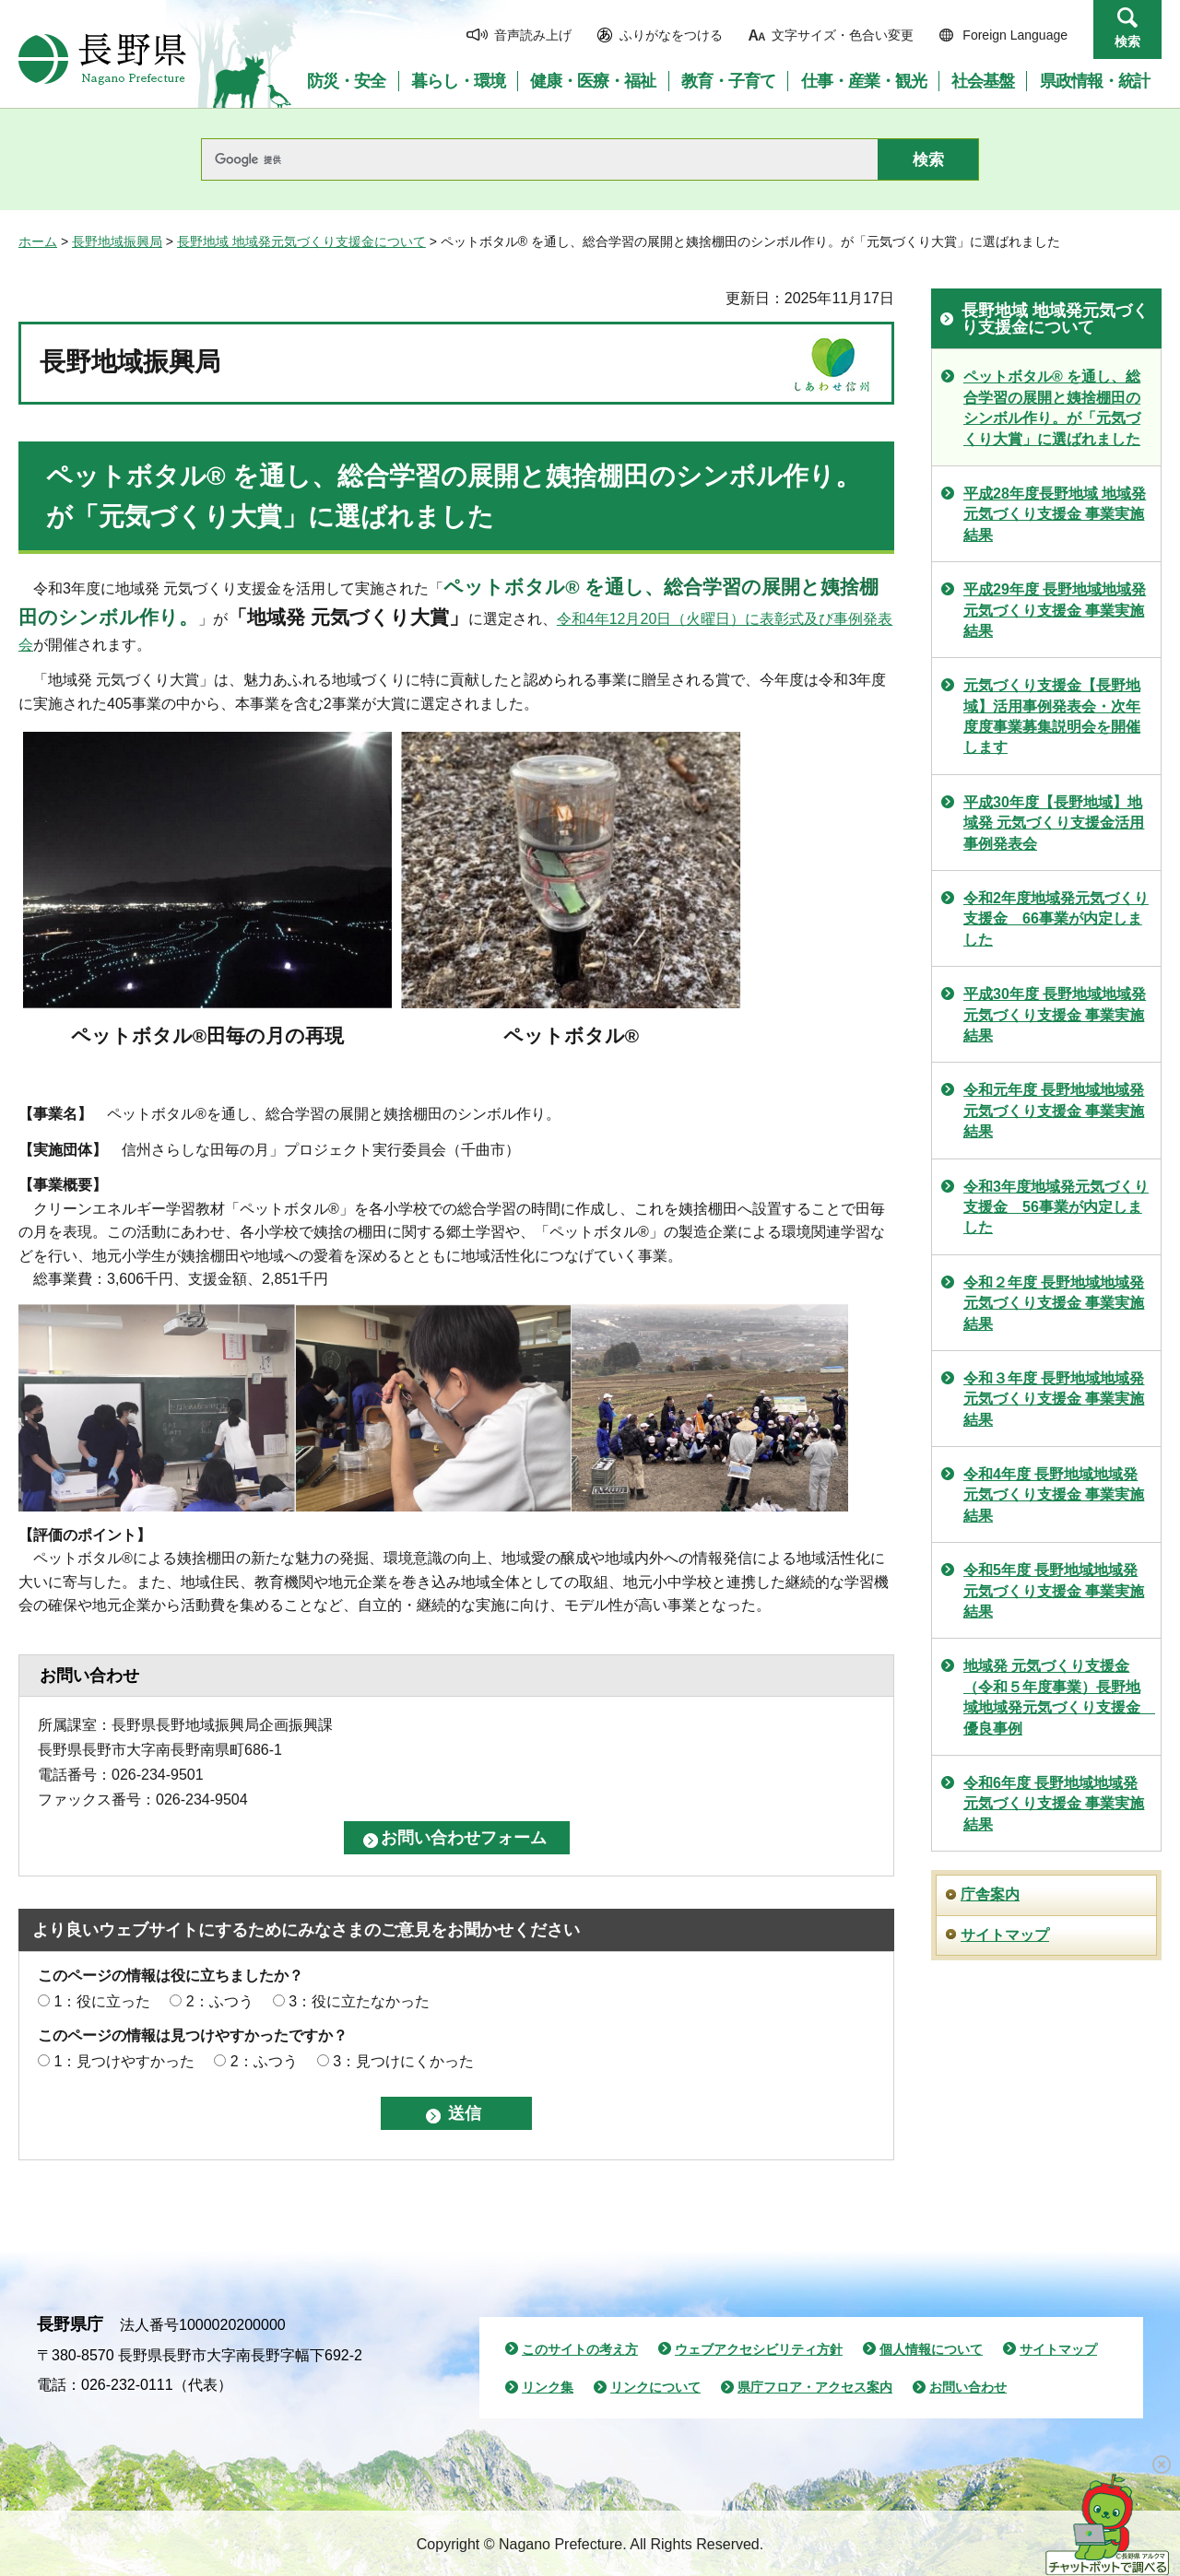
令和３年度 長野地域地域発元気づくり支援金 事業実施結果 (1053, 1399)
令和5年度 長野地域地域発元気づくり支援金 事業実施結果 (1053, 1590)
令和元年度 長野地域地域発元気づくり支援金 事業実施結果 (1053, 1110)
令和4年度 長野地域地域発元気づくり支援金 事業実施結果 (1053, 1494)
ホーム (37, 241)
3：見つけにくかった (403, 2061)
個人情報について (931, 2349)
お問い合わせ (968, 2387)
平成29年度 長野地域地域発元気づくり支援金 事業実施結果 (1054, 610)
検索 (1127, 41)
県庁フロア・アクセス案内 (815, 2387)
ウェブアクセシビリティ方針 (759, 2349)
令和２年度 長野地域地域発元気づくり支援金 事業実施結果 (1053, 1303)
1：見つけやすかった (124, 2061)
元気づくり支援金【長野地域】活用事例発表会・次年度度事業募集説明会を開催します (1051, 716)
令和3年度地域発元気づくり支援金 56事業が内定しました (1056, 1207)
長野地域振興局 (117, 241)
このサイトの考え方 (580, 2349)
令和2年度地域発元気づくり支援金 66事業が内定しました (1056, 918)
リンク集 (547, 2387)
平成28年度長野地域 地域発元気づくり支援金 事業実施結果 (1054, 514)
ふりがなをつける (671, 35)
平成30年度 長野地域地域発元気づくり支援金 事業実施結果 (1054, 1014)
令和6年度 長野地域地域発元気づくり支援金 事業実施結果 (1053, 1803)
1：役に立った (101, 2001)
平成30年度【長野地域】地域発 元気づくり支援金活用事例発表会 (1053, 823)
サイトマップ (1005, 1935)
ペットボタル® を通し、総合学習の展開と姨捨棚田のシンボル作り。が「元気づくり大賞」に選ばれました (1051, 407)
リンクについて (655, 2387)
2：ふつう (220, 2001)
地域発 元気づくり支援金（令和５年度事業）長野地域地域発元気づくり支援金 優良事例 (1059, 1696)
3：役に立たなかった (359, 2001)
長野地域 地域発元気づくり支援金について (301, 241)
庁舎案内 (990, 1894)
